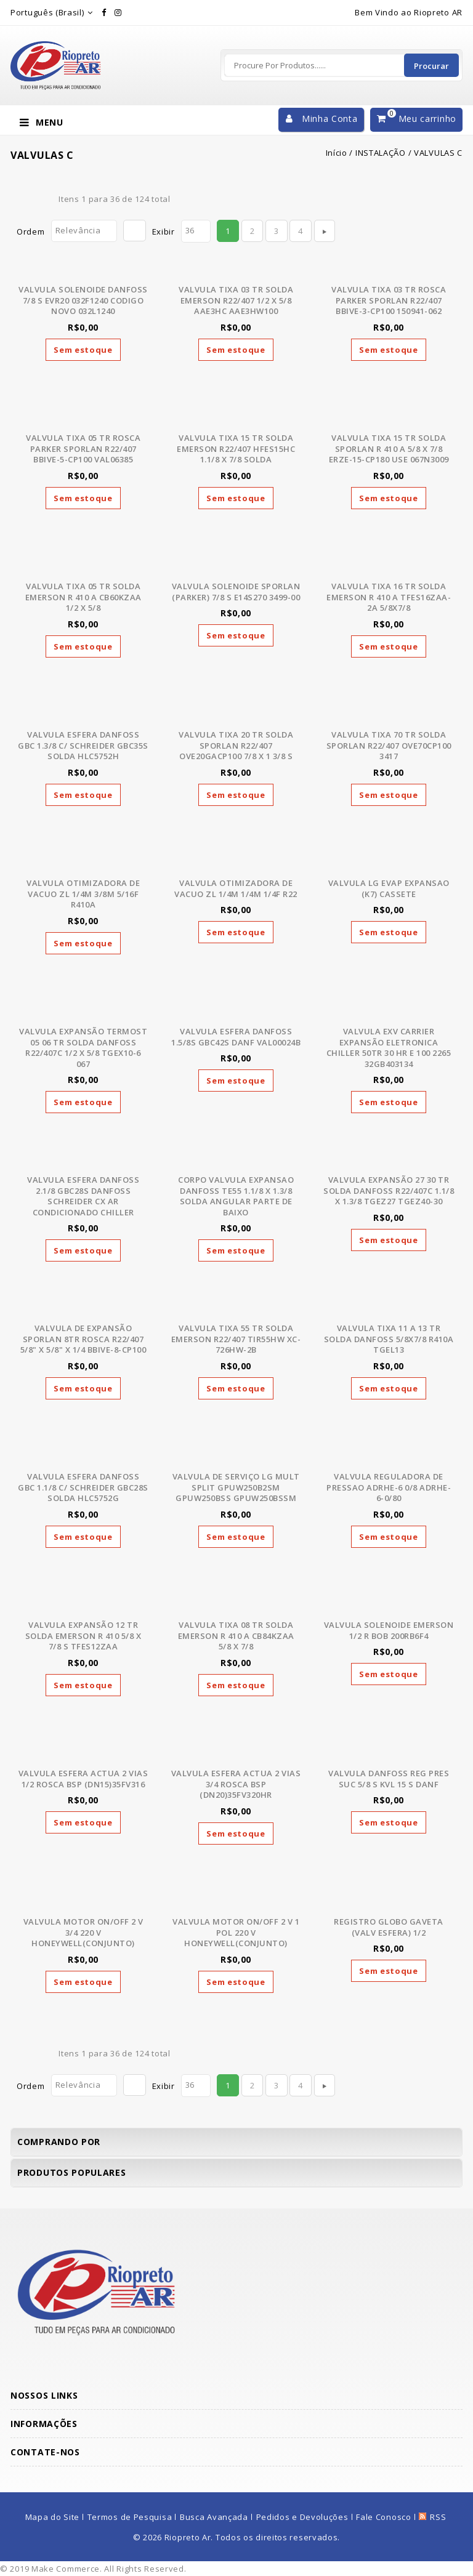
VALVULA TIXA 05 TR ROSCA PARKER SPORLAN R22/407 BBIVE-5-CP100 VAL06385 (83, 448)
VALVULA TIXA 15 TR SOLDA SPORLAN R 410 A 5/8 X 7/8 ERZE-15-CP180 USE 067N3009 (389, 448)
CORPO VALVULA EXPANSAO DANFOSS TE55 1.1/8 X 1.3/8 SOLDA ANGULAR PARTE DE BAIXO (236, 1196)
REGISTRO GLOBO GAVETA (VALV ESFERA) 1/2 (388, 1927)
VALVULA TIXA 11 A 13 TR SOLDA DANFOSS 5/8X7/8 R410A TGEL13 (389, 1338)
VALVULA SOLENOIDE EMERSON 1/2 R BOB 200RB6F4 (389, 1630)
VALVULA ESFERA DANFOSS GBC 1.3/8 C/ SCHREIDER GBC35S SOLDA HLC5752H (83, 745)
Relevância (78, 230)
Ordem (31, 231)
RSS (438, 2516)
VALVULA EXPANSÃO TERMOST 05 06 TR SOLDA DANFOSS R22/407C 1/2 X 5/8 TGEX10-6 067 (83, 1047)
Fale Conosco (383, 2516)
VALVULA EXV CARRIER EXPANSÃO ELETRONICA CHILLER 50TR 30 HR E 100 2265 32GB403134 (388, 1047)
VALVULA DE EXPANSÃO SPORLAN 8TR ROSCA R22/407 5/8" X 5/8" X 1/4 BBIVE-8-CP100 (83, 1338)
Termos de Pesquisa (129, 2516)
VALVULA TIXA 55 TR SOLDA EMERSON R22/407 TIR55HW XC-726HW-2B (236, 1338)
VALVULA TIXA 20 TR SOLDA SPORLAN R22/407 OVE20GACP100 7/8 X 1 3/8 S (236, 745)
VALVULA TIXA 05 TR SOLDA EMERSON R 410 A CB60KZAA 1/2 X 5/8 (83, 597)
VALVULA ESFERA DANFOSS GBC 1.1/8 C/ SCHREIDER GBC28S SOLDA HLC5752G (83, 1487)
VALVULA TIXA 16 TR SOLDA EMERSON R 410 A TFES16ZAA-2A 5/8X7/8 (388, 597)
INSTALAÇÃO (380, 152)
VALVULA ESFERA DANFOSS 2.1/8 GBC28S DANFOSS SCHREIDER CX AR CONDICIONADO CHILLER (83, 1196)
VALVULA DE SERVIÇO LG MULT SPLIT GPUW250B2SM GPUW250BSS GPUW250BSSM (236, 1487)
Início (336, 152)
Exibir (163, 231)
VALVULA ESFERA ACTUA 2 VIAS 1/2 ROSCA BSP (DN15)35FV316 (83, 1779)
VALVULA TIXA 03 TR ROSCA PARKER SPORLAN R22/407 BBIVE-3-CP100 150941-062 (388, 300)
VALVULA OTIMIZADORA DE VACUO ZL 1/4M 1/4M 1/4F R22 (235, 888)
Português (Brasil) (47, 12)
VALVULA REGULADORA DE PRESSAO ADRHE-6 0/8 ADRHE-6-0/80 (388, 1487)
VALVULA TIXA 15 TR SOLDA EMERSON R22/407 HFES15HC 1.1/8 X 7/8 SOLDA (236, 448)
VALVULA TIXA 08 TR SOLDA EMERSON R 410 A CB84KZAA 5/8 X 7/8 (236, 1635)
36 (190, 230)
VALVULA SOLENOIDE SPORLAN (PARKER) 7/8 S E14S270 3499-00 (236, 592)
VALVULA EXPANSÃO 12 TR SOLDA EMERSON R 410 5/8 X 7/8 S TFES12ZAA (83, 1635)
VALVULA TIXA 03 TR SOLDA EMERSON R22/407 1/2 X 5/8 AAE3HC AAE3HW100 (236, 300)
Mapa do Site (52, 2516)
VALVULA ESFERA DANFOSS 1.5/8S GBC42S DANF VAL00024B (236, 1037)
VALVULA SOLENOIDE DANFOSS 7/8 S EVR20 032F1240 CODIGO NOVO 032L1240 (83, 300)
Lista (42, 198)
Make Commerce (65, 2568)
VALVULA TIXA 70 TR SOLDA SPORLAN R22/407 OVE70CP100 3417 (388, 745)
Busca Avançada (214, 2516)
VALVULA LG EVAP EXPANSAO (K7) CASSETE (389, 888)
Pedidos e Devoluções (302, 2516)
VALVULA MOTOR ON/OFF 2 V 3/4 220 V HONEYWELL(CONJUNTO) (83, 1932)
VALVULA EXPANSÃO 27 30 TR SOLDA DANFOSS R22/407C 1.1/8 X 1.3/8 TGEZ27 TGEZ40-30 (388, 1190)
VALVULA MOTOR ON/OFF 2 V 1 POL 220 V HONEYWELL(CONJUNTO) (235, 1932)
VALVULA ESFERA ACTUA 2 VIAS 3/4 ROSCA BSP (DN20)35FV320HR (236, 1784)
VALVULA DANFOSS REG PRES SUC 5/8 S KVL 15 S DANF (388, 1779)
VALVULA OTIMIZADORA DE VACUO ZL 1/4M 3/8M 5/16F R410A (83, 893)
